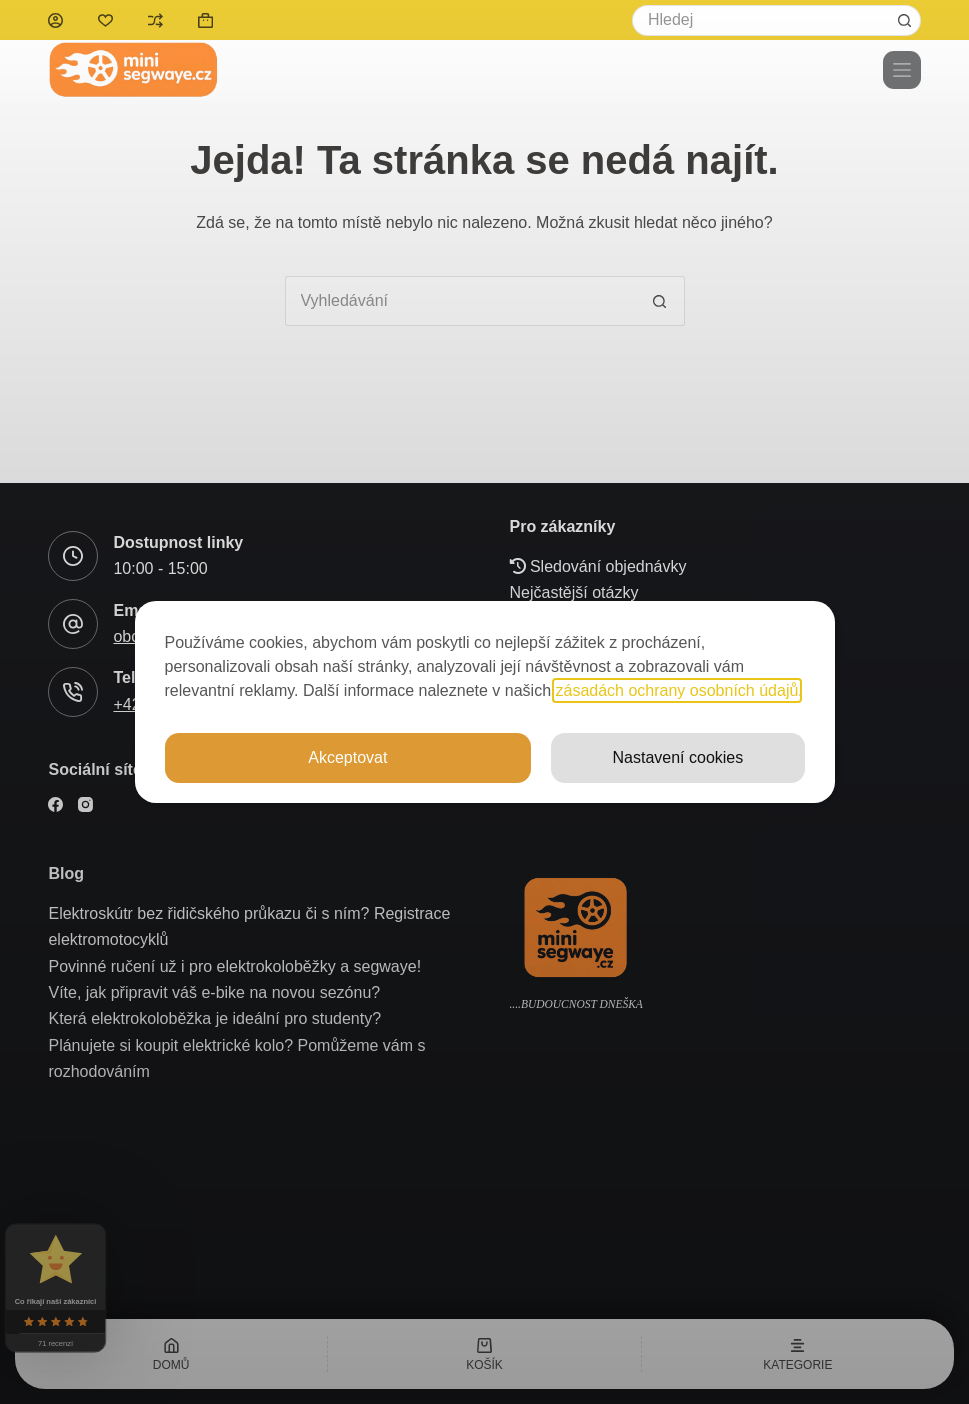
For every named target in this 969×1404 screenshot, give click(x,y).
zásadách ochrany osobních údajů (677, 690)
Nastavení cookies (678, 757)
